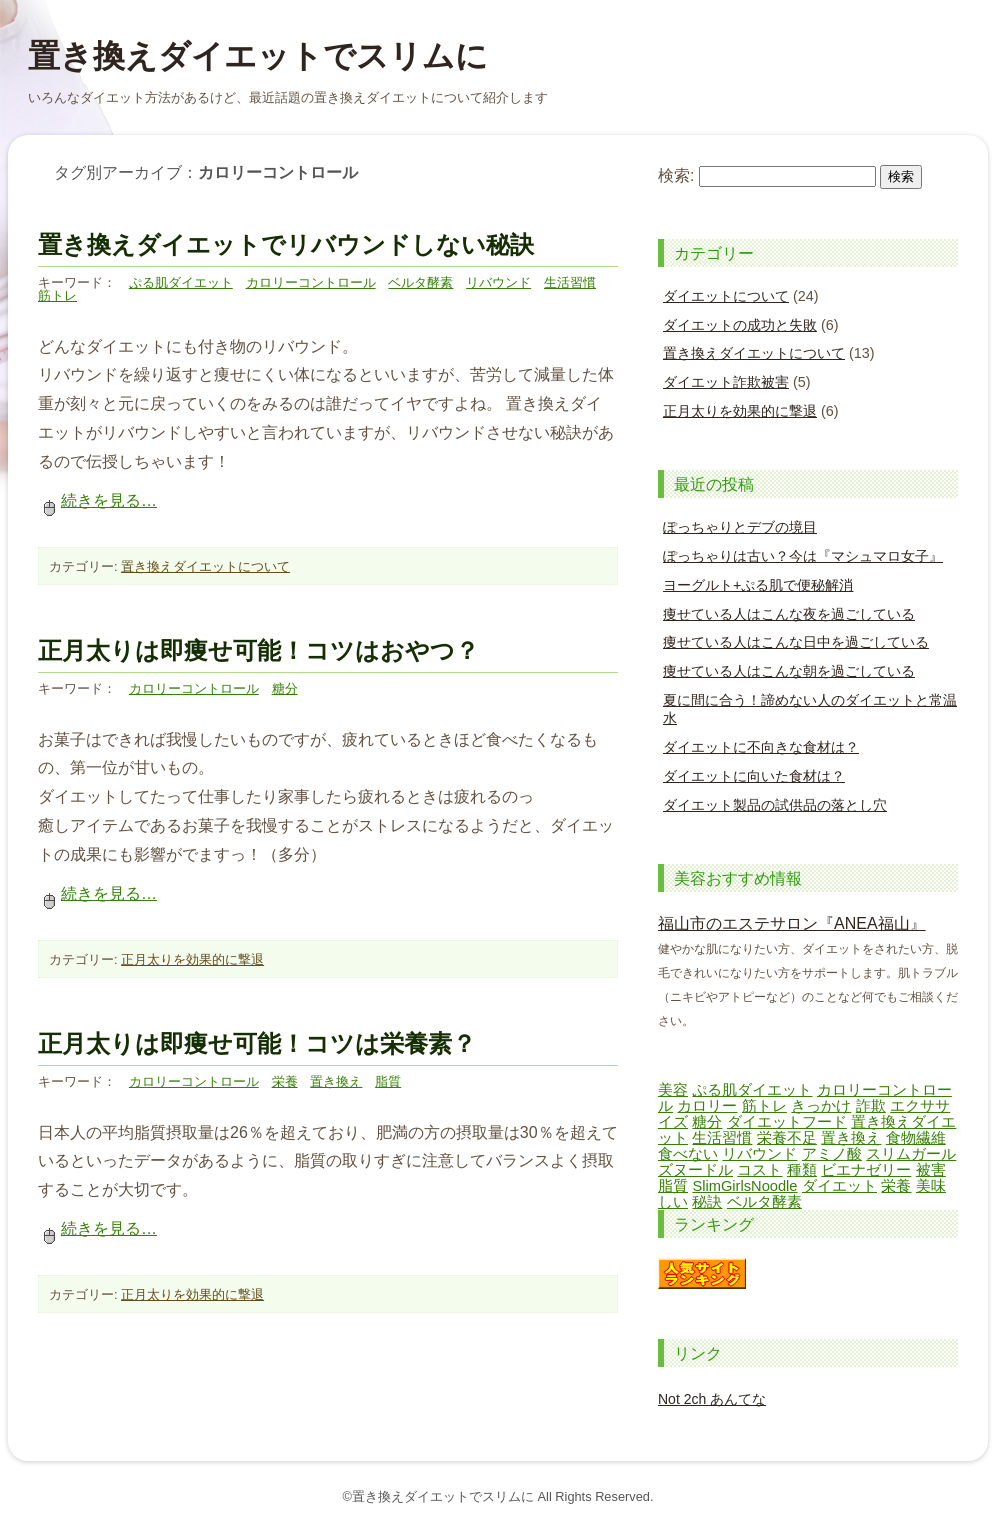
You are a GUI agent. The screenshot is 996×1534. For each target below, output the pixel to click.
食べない (688, 1154)
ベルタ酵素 (420, 282)
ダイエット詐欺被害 (726, 382)
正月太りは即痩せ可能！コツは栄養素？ (257, 1043)
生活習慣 (570, 282)
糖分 (285, 688)
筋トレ (57, 295)
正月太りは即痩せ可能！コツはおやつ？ (258, 650)
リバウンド (498, 282)
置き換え (336, 1081)
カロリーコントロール (311, 282)
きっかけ (821, 1106)
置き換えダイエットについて (205, 566)
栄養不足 (787, 1138)
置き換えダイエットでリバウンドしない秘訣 (286, 244)
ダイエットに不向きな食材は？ (761, 747)
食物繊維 (916, 1138)
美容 (673, 1090)
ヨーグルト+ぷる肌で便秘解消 (758, 585)
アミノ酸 (832, 1154)
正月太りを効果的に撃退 (192, 959)
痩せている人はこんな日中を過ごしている (796, 642)
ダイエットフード (787, 1122)
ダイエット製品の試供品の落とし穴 (775, 805)
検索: (676, 175)
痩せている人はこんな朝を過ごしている (789, 671)
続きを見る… (97, 500)
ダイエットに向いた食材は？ (754, 776)
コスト (759, 1170)
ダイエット (839, 1186)
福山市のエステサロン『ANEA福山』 (792, 923)
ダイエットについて (726, 296)
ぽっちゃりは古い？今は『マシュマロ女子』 (803, 556)
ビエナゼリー (866, 1170)
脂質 (388, 1081)
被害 (931, 1170)
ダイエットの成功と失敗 (740, 325)
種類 (802, 1170)
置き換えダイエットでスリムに (258, 56)
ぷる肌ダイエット (181, 282)
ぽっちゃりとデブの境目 (740, 527)
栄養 (285, 1081)
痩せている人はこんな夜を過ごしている (789, 614)
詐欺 (871, 1106)
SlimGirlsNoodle (744, 1186)
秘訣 (707, 1202)
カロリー (707, 1106)
